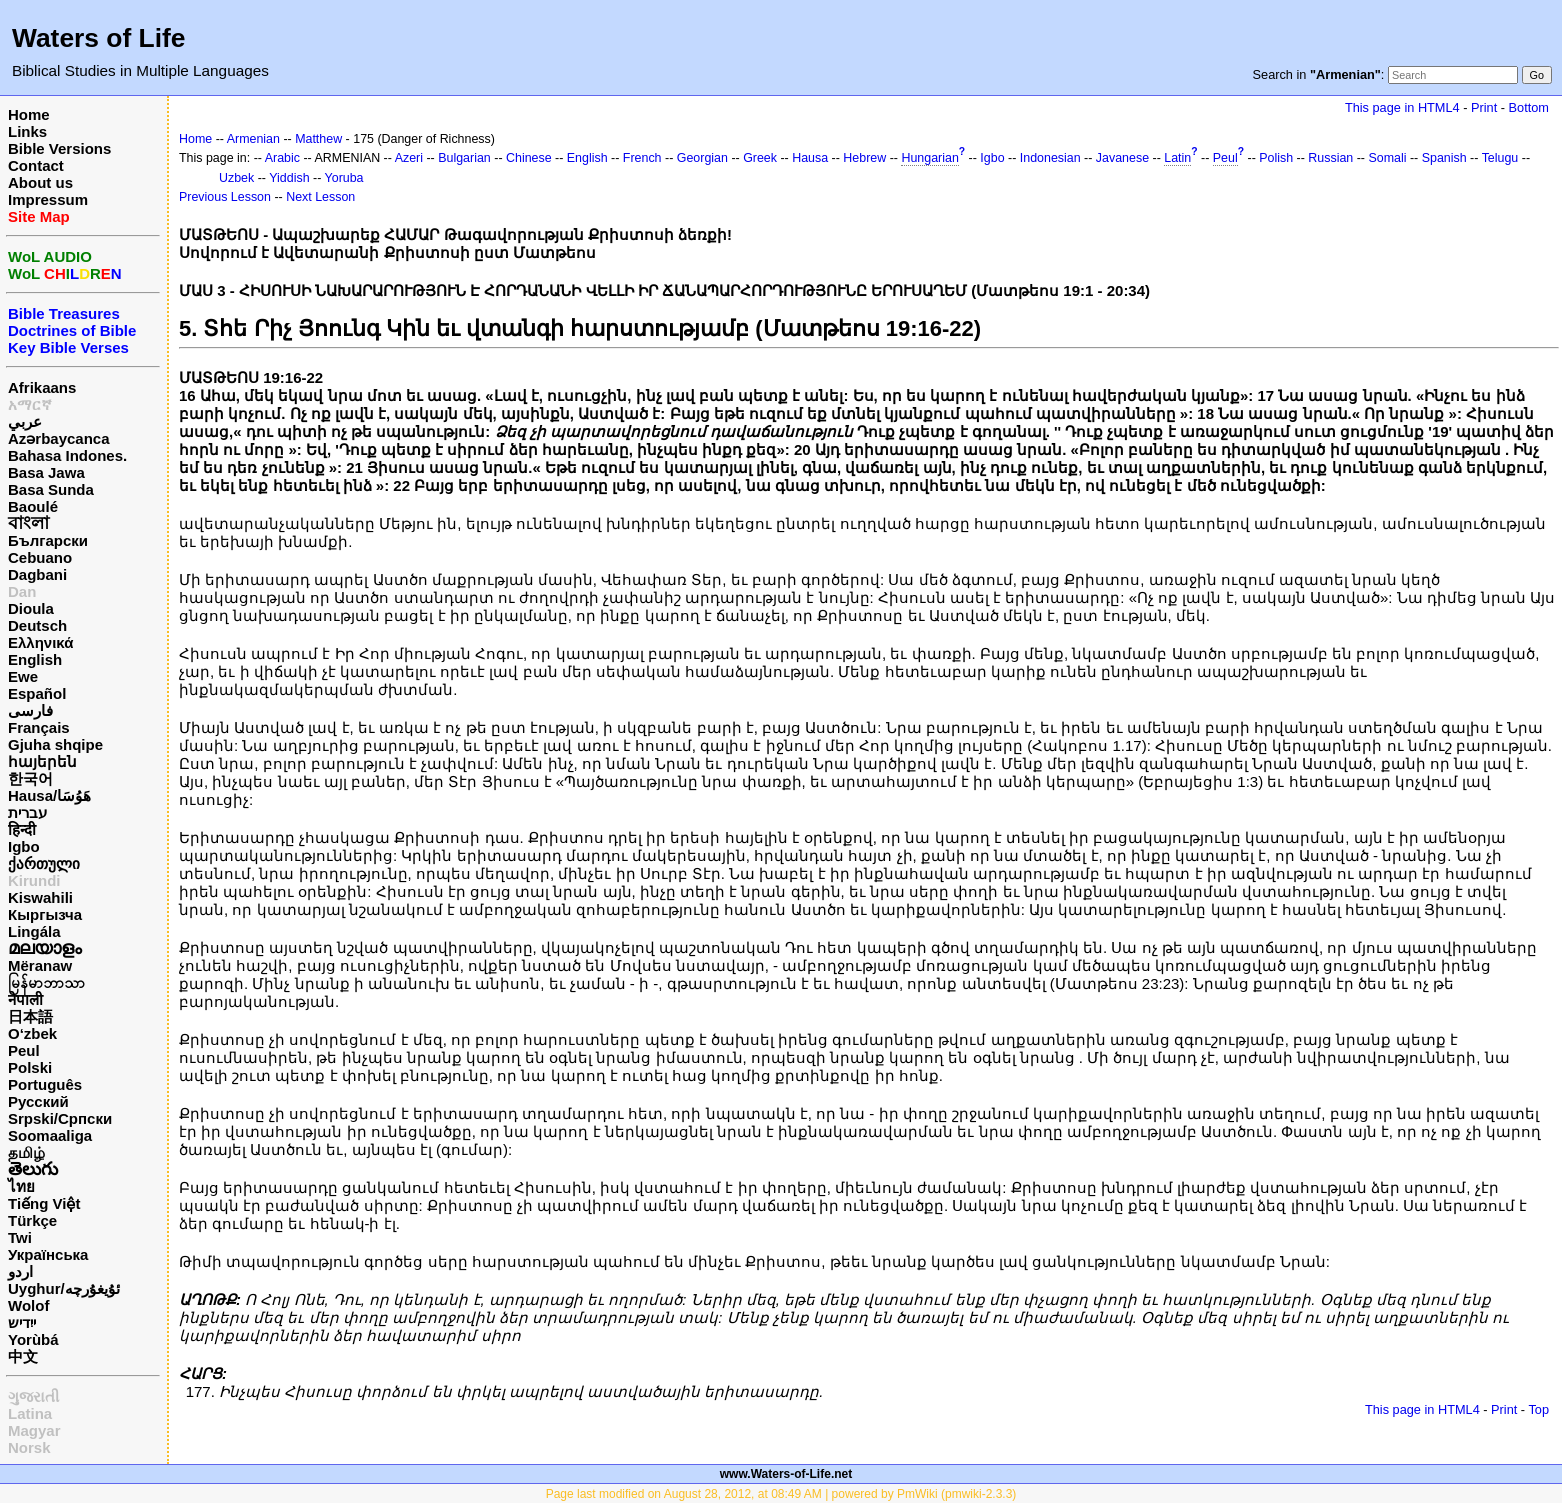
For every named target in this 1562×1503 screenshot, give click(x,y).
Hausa (810, 158)
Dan (22, 591)
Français (39, 727)
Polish (1276, 158)
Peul (24, 1050)
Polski (30, 1067)
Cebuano (40, 557)
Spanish (1444, 158)
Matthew (318, 139)
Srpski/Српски (60, 1118)
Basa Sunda (51, 489)
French (642, 158)
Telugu (1500, 158)
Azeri (409, 158)
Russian (1330, 158)
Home (29, 114)
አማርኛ (30, 404)
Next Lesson (320, 197)
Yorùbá (33, 1339)
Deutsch (37, 625)
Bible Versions (59, 148)
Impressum (48, 199)
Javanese (1122, 158)
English (35, 659)
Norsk (29, 1447)
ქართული (44, 863)
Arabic (282, 158)
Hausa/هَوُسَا (49, 795)
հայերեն (42, 761)
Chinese (529, 158)
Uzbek (236, 178)
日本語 (30, 1016)
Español (37, 693)
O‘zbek (32, 1033)
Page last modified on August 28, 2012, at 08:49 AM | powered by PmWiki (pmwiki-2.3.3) (781, 1494)
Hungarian (929, 158)
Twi (20, 1237)
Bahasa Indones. (67, 455)
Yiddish (289, 178)
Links (27, 131)
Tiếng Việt (44, 1203)
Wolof (28, 1305)
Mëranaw (40, 965)
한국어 (30, 778)
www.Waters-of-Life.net (786, 1474)
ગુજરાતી (33, 1396)
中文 (23, 1356)
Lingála (34, 931)
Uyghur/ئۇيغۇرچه (64, 1288)
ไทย (21, 1186)
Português (45, 1084)
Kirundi (34, 880)
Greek (760, 158)
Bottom (1529, 107)
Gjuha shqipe (55, 744)
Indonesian (1050, 158)
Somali (1387, 158)
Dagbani (37, 574)
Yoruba (344, 178)
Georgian (702, 158)
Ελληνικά (40, 642)
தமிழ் (26, 1152)
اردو (20, 1271)
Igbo (24, 846)
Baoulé (33, 506)
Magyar (34, 1430)
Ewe (23, 676)
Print (1484, 107)
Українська (48, 1254)
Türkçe (32, 1220)
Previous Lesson (225, 197)
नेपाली (25, 999)
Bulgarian (464, 158)
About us (40, 182)
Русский (38, 1101)
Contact (36, 165)
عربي (25, 421)
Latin (1177, 158)
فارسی (30, 710)
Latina (30, 1413)
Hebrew (864, 158)
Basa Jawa (46, 472)
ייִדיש (22, 1322)
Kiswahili (40, 897)
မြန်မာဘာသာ (46, 982)
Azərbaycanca (59, 438)
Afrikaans (42, 387)
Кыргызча (45, 914)
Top (1538, 1409)
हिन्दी (22, 829)
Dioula (31, 608)
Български (48, 540)
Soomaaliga (50, 1135)
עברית (27, 812)
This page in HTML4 (1402, 107)
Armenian (253, 139)
